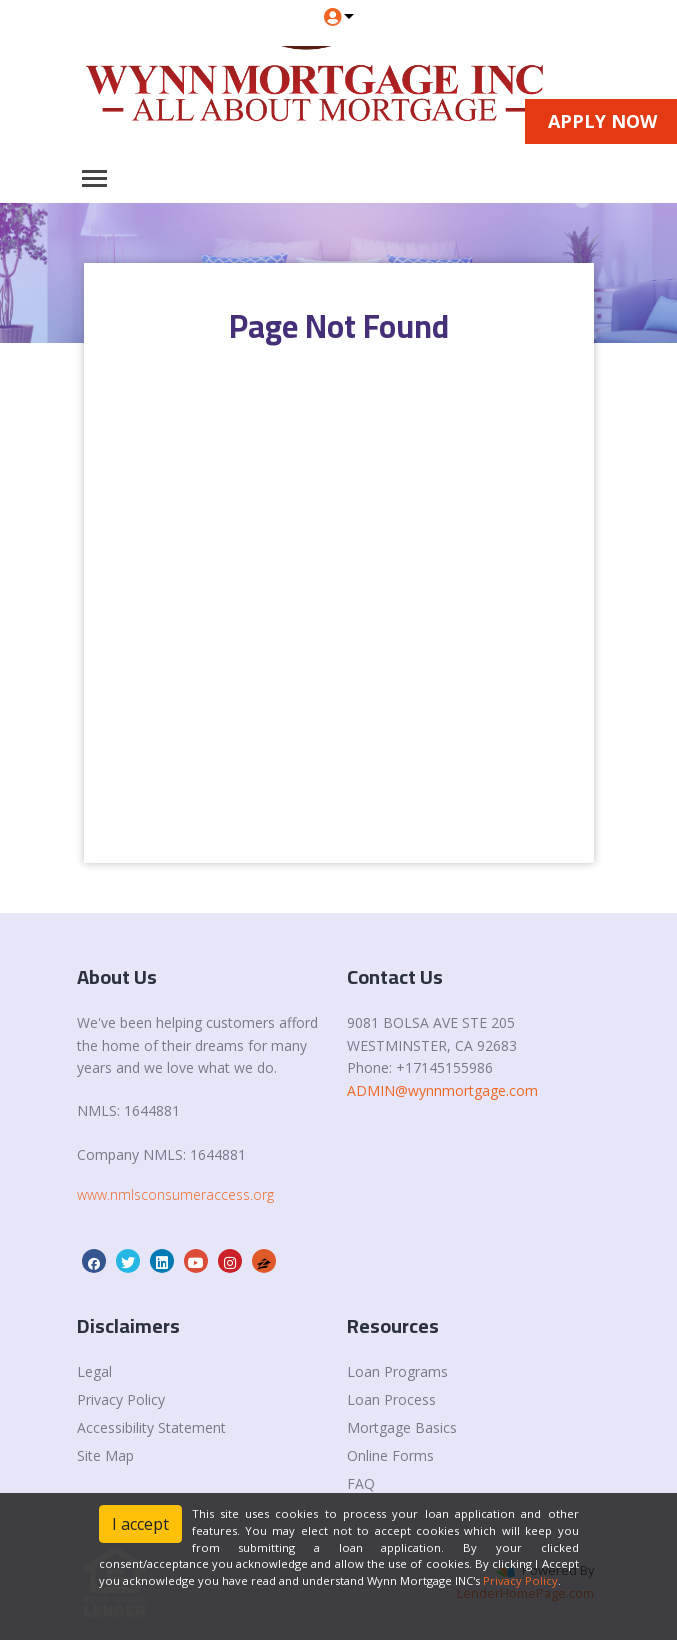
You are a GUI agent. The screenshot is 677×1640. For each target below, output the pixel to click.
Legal (94, 1371)
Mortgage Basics (402, 1427)
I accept (140, 1524)
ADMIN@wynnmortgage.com (442, 1090)
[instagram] (230, 1262)
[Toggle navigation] (94, 178)
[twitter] (128, 1262)
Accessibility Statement (151, 1427)
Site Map (105, 1455)
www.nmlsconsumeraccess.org (175, 1194)
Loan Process (391, 1399)
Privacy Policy (121, 1399)
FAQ (361, 1483)
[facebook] (94, 1262)
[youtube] (196, 1262)
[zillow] (264, 1262)
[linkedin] (162, 1262)
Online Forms (390, 1455)
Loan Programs (397, 1371)
